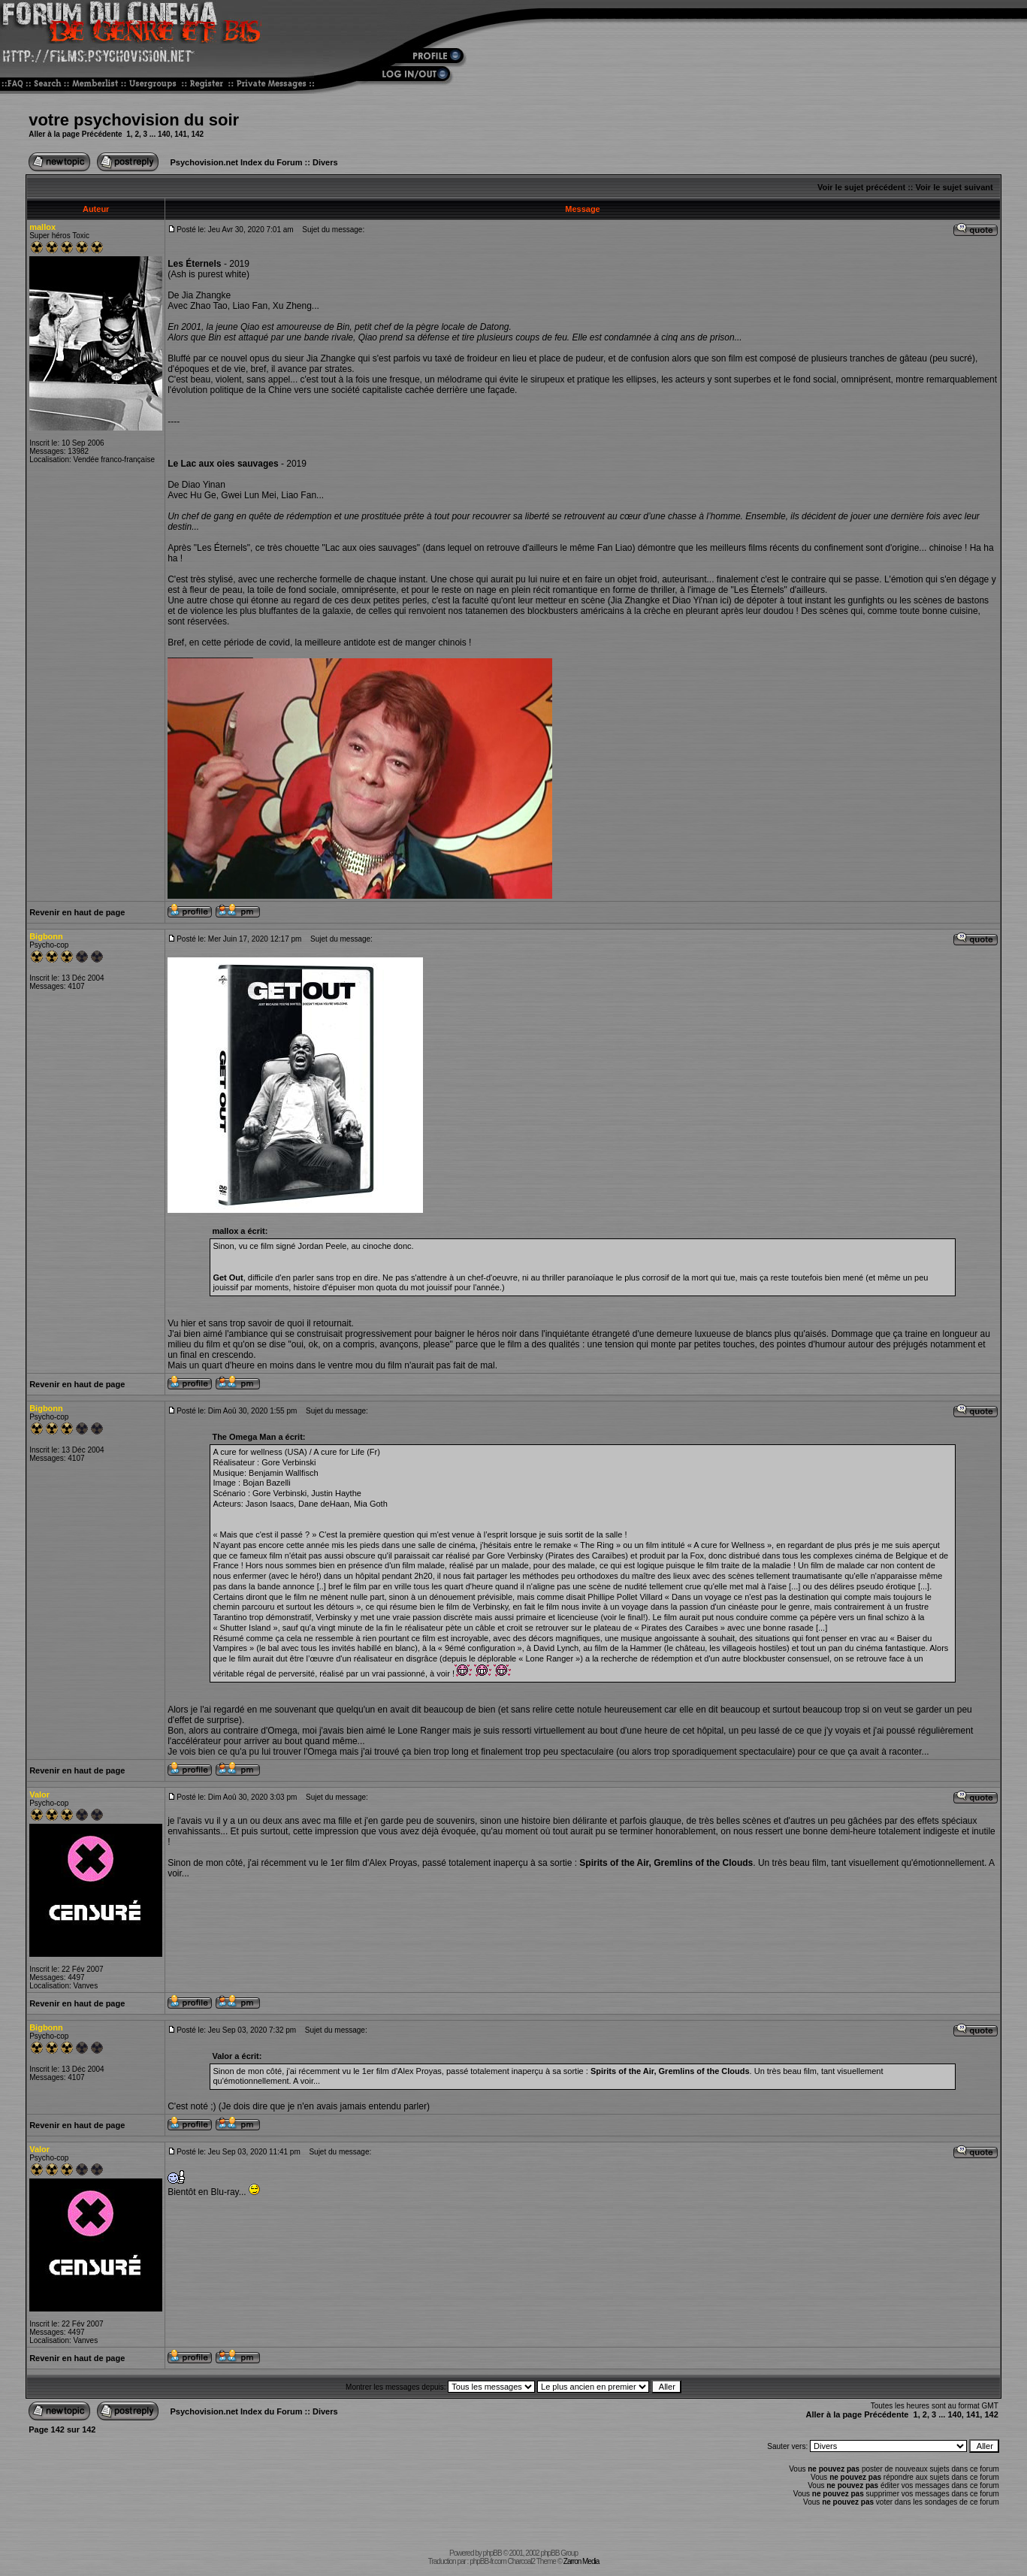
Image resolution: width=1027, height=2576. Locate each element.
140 (164, 134)
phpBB (492, 2553)
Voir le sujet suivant (954, 187)
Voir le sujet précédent (861, 187)
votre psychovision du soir (134, 119)
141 (180, 134)
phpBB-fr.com (488, 2561)
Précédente (102, 134)
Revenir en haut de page (77, 912)
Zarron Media (581, 2561)
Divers (325, 162)
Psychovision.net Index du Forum (237, 162)
